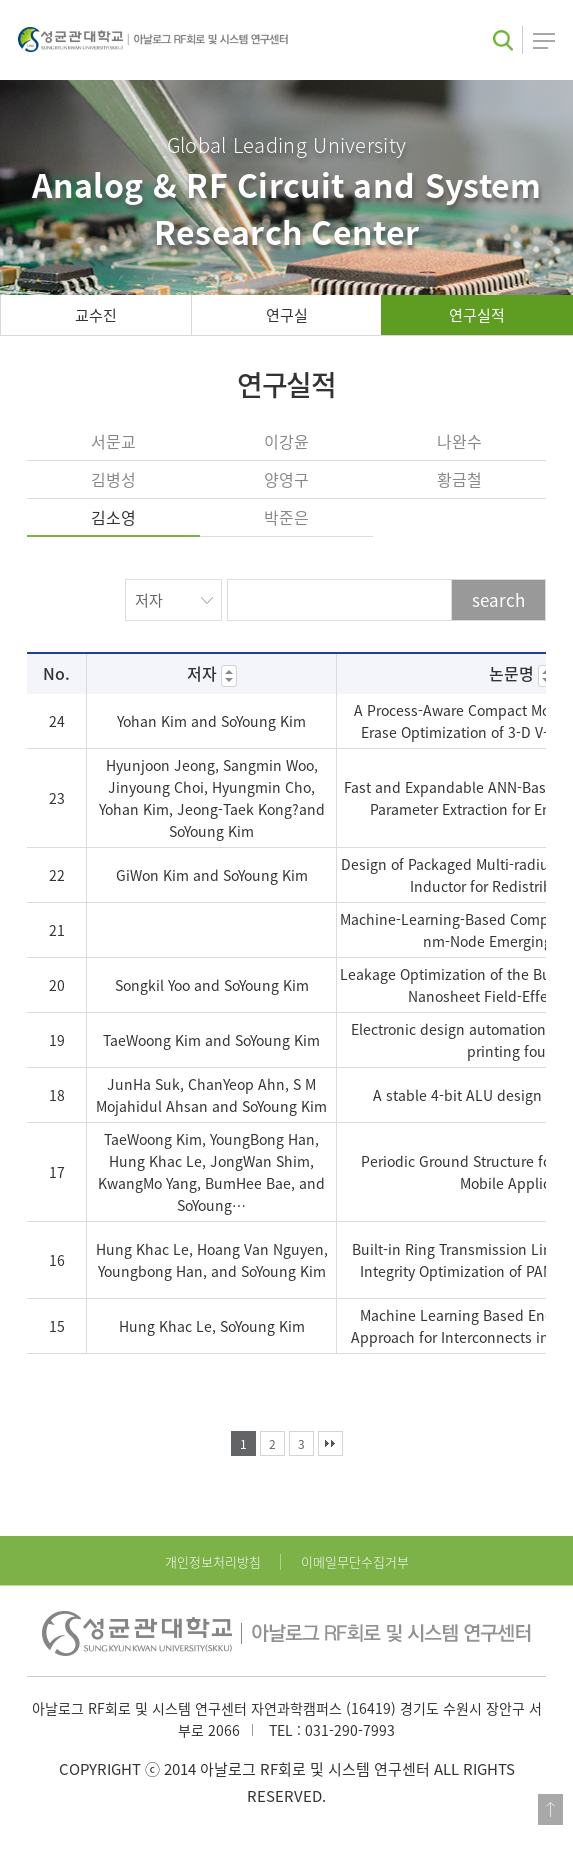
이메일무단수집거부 (355, 1561)
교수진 (96, 315)
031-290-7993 (350, 1730)
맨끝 (330, 1443)
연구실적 (477, 315)
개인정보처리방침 (213, 1561)
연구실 (287, 315)
